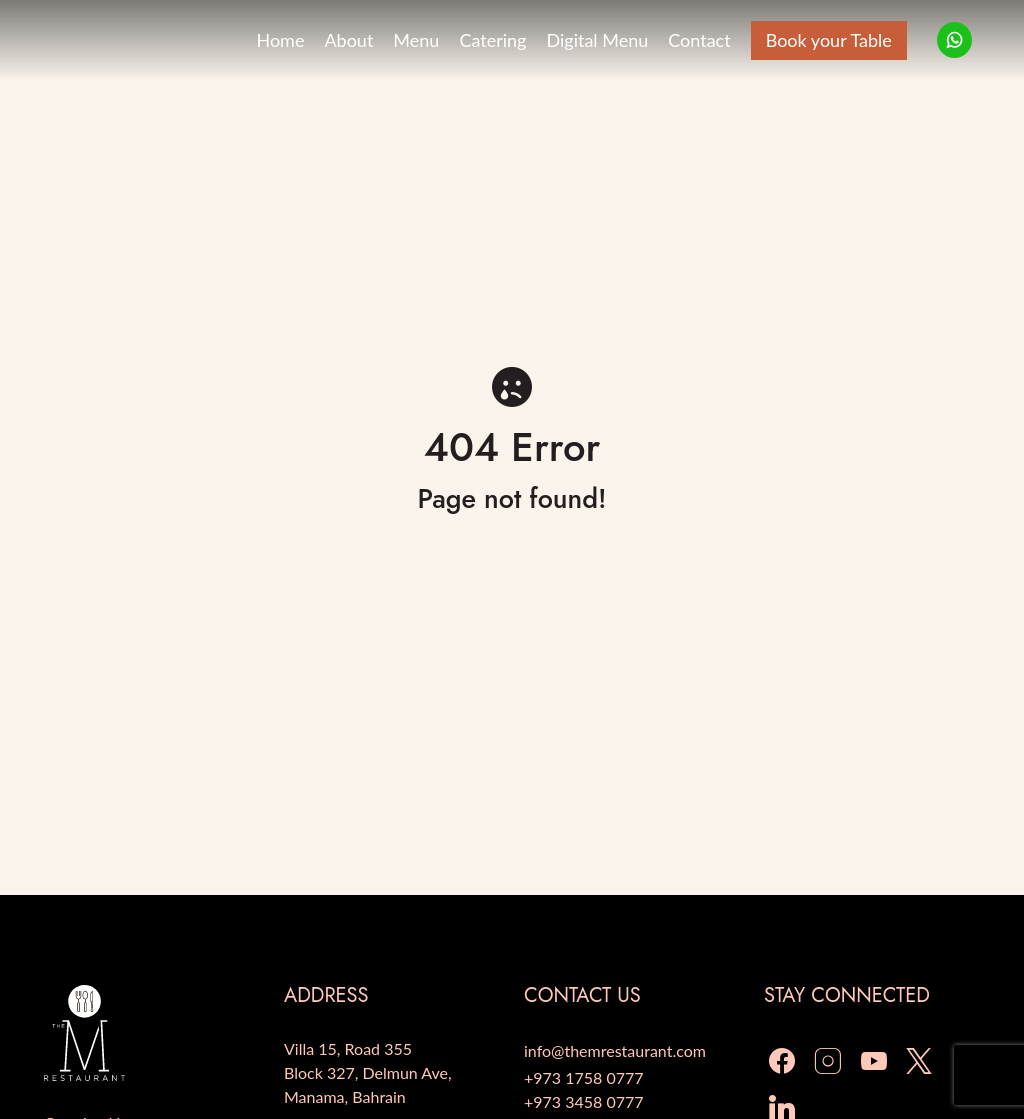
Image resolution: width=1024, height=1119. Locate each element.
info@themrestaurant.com (615, 1050)
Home (280, 40)
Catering (492, 40)
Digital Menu (597, 40)
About (348, 40)
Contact (699, 40)
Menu (416, 40)
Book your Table (829, 40)
